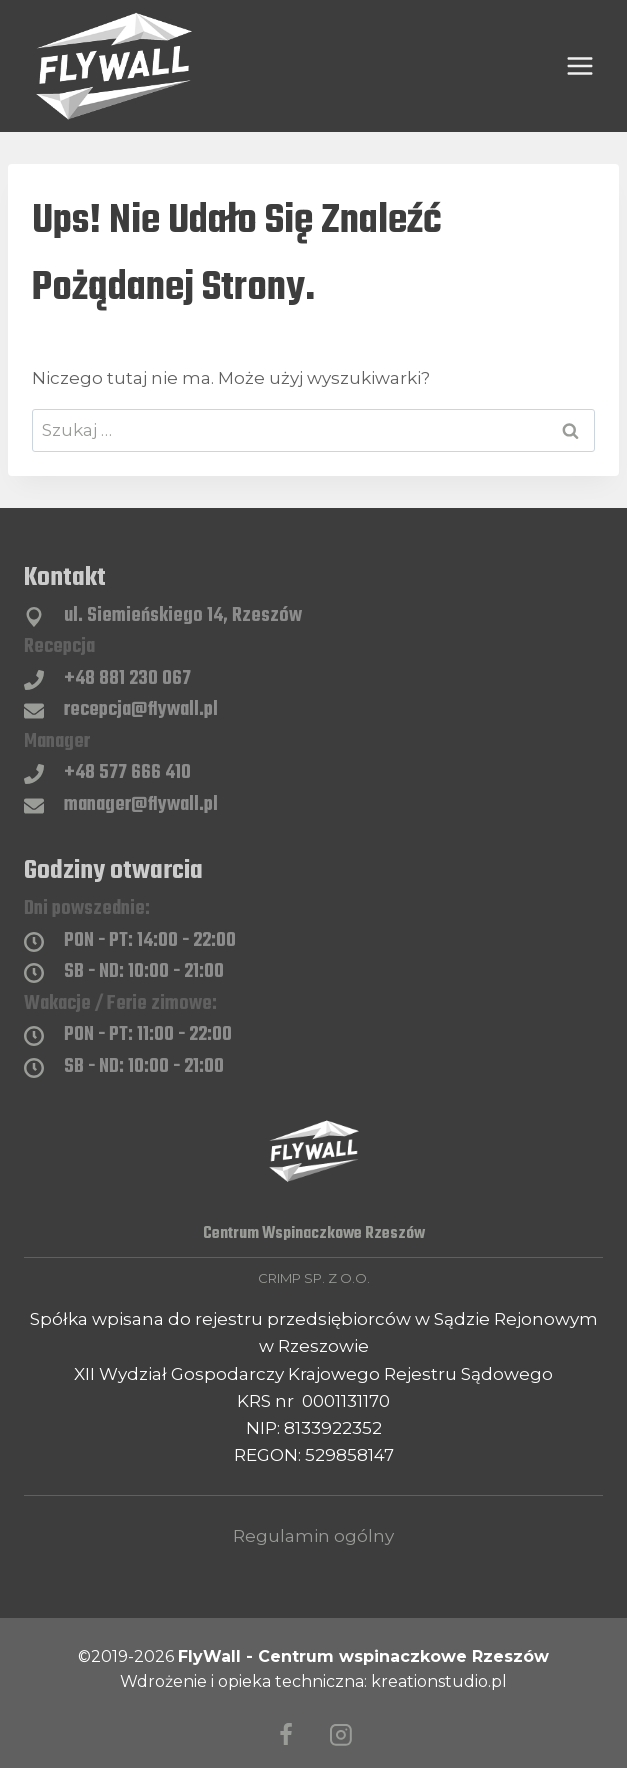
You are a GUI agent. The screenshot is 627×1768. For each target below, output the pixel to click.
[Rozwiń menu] (579, 65)
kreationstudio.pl (439, 1681)
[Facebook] (286, 1735)
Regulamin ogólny (313, 1536)
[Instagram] (341, 1735)
